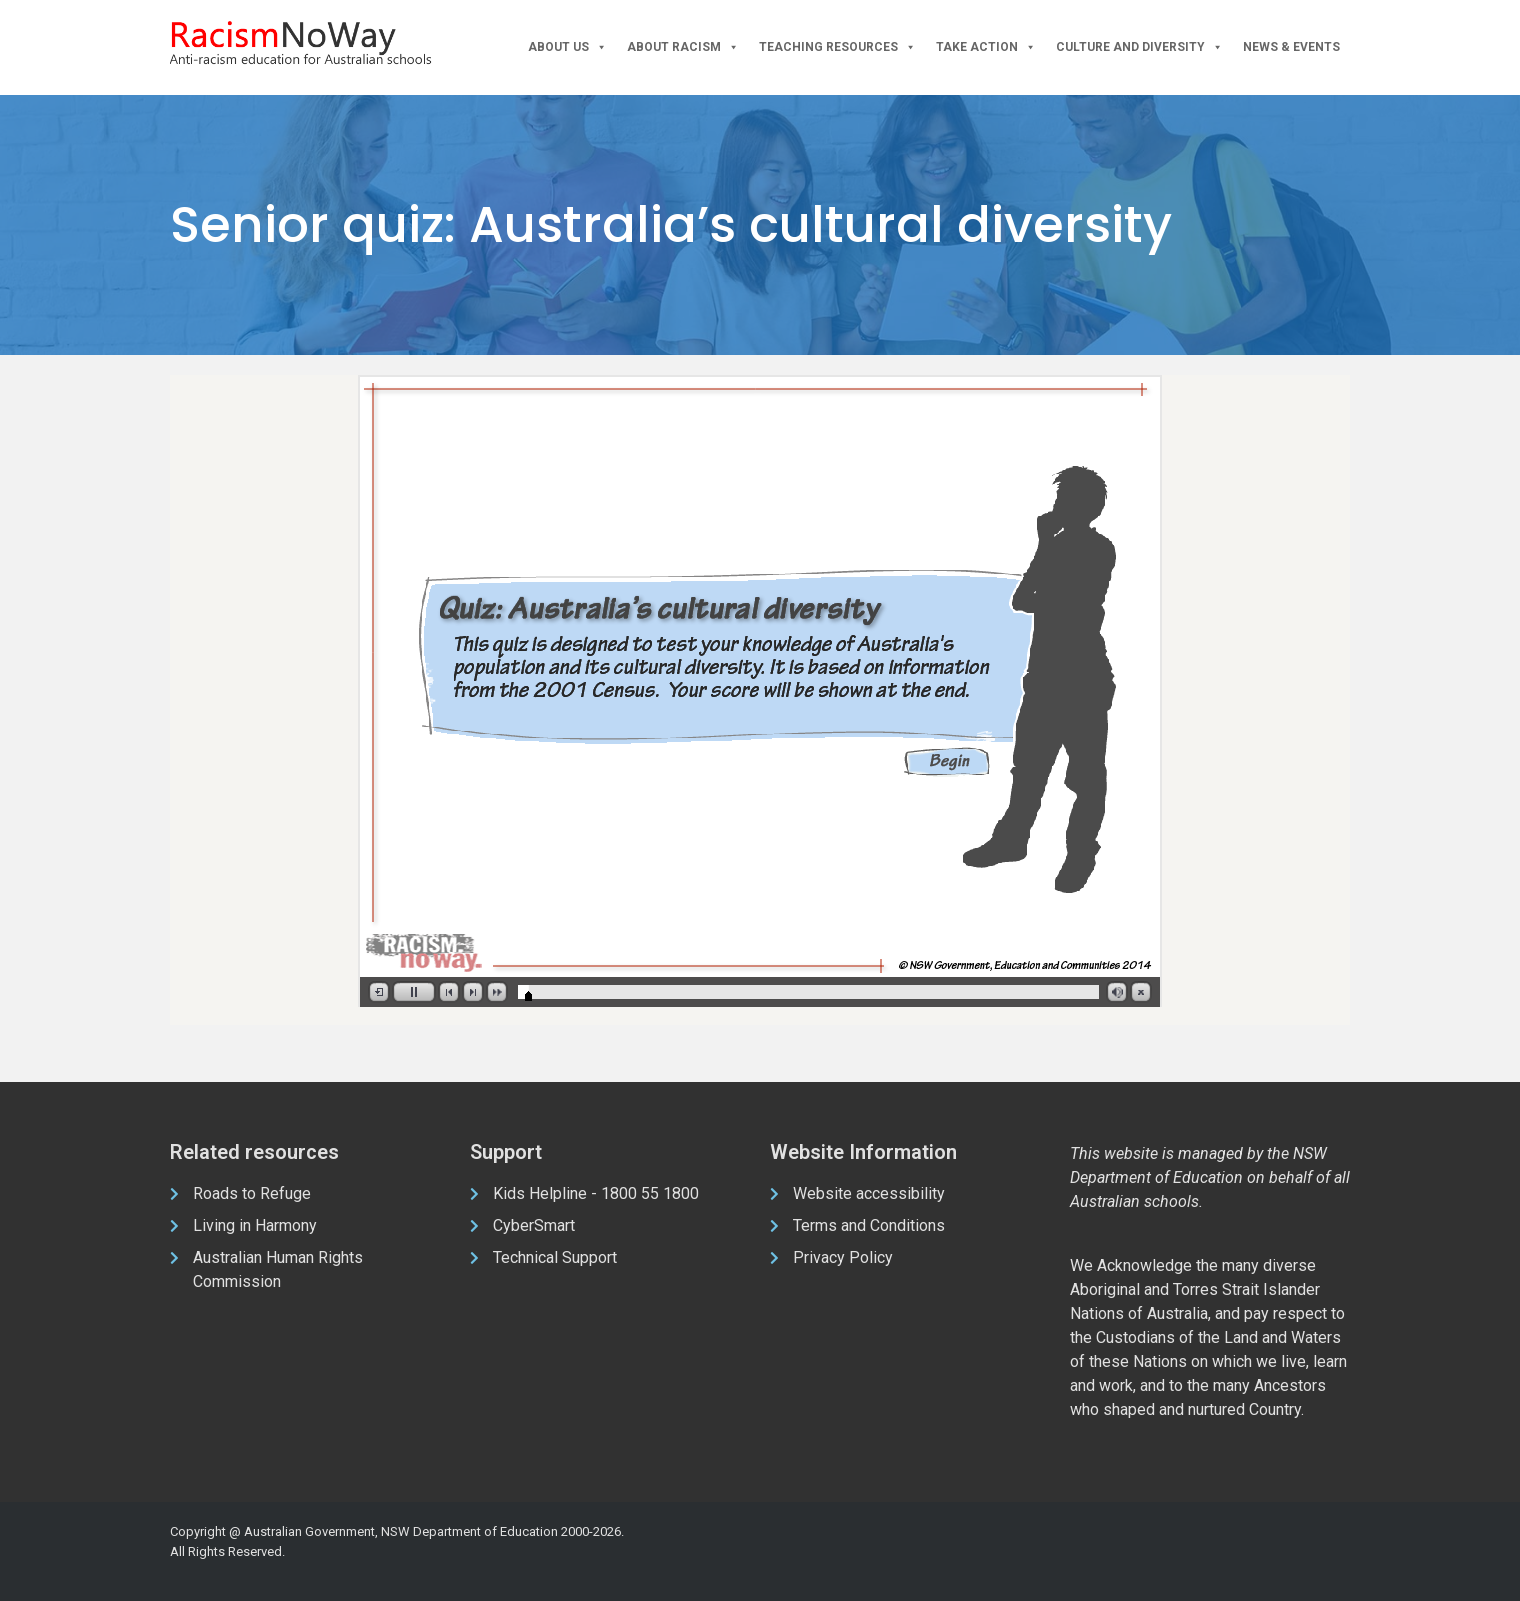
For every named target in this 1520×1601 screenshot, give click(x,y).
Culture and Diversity (1139, 47)
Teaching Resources (837, 47)
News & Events (1291, 47)
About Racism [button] (683, 47)
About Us (567, 47)
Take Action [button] (986, 47)
